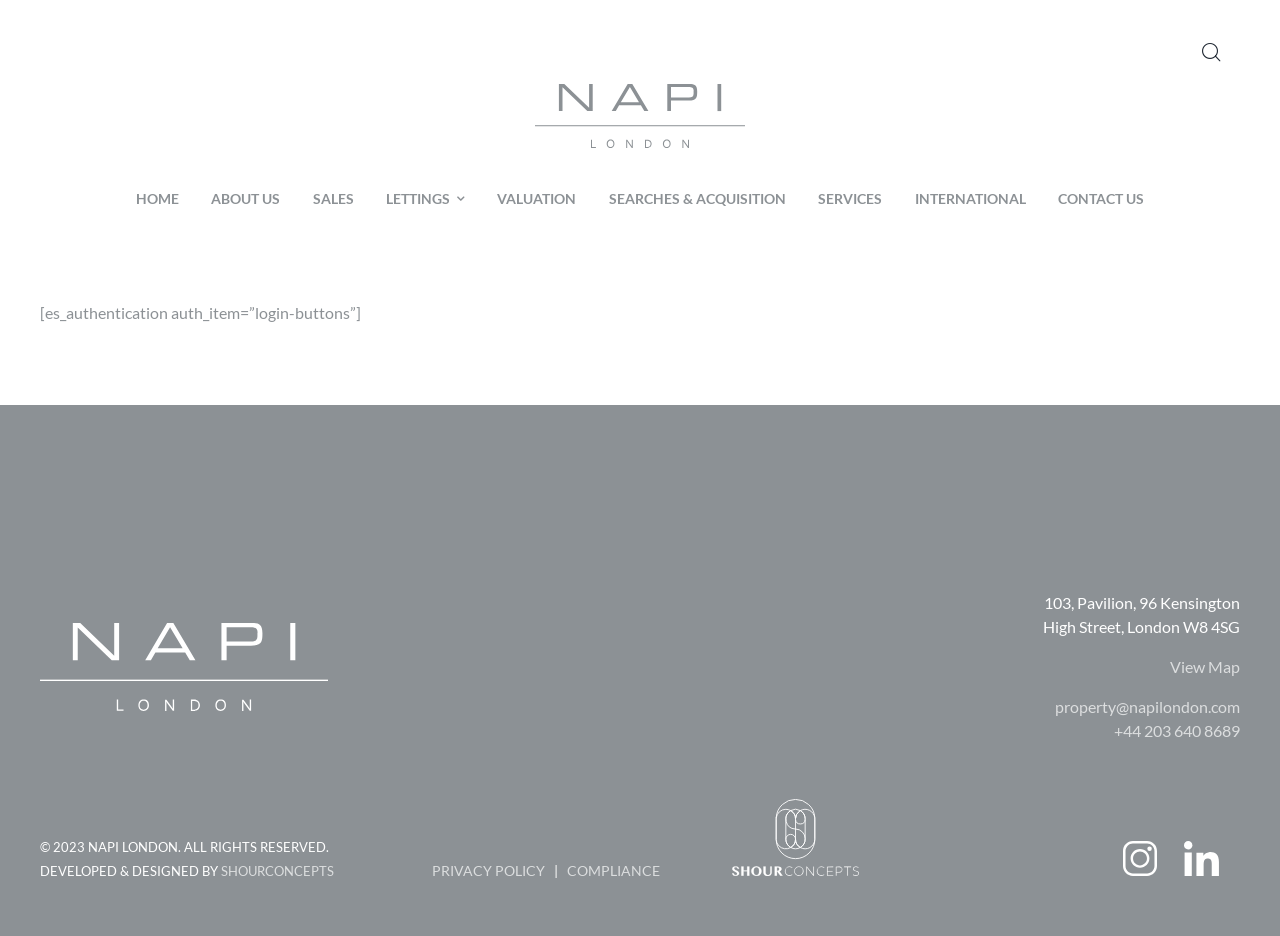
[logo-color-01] (640, 91)
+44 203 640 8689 (1177, 730)
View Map (1205, 666)
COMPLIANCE (613, 870)
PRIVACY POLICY (488, 870)
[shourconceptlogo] (795, 806)
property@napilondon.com (1147, 706)
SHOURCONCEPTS (277, 871)
